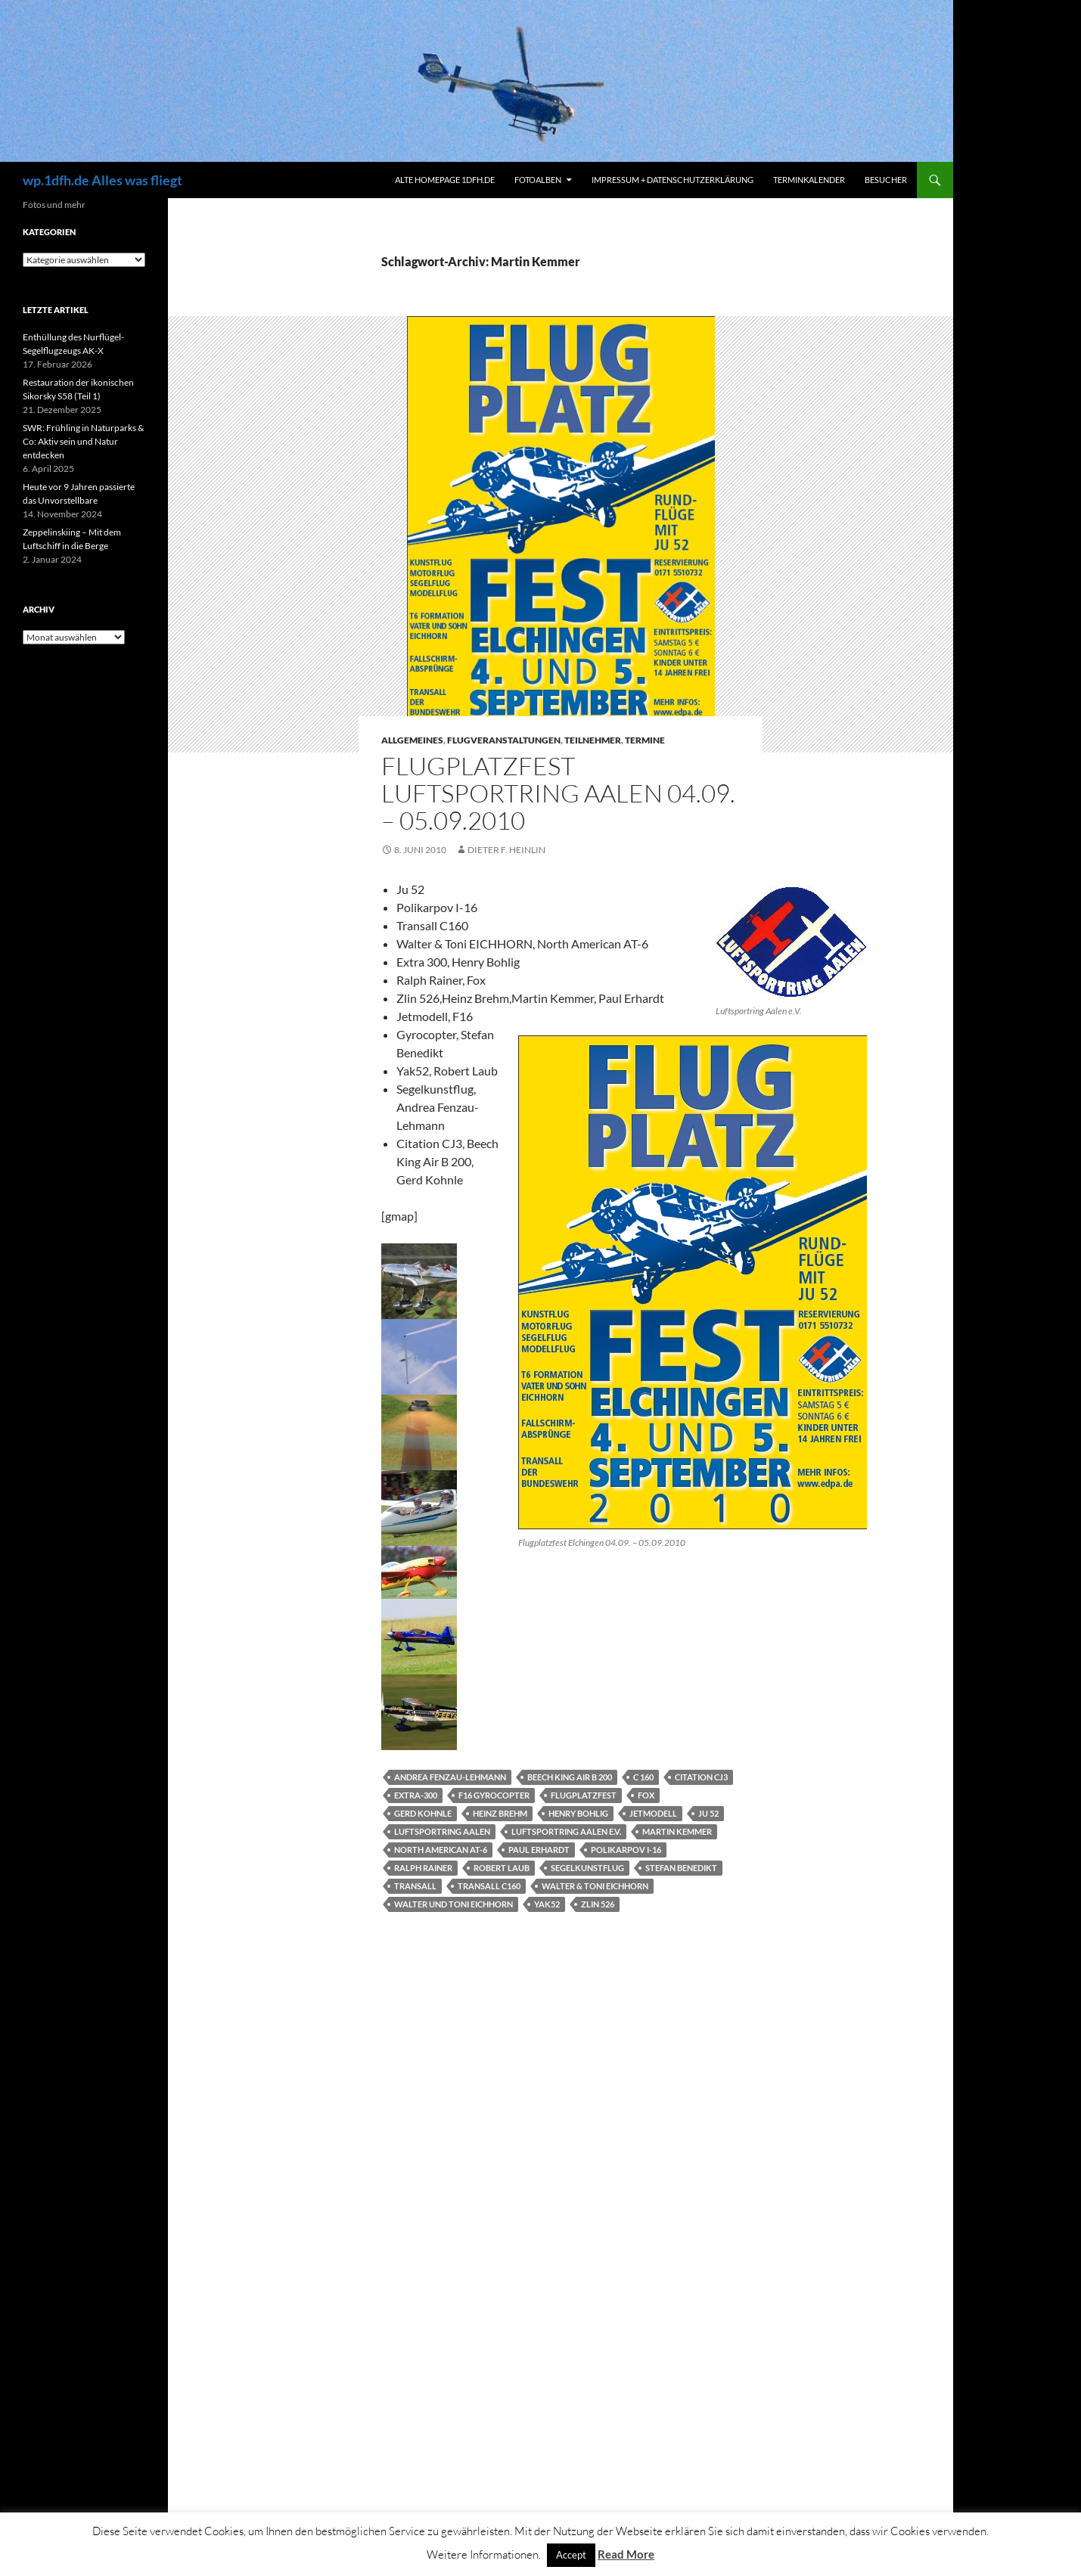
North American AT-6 (440, 1849)
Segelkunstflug (587, 1868)
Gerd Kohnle (423, 1813)
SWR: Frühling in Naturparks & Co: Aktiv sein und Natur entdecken (83, 441)
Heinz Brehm (500, 1813)
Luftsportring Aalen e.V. (566, 1831)
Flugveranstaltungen (504, 740)
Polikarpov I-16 (626, 1849)
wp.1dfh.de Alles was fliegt (102, 180)
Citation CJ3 (701, 1777)
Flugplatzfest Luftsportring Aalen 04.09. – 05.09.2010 (558, 793)
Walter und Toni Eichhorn (453, 1904)
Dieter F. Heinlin (506, 849)
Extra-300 (415, 1795)
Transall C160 (489, 1886)
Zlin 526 (597, 1904)
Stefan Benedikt (681, 1868)
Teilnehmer (592, 740)
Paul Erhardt (539, 1849)
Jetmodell (653, 1813)
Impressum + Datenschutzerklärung (672, 180)
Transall (415, 1886)
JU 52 (708, 1813)
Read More (626, 2554)
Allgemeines (412, 740)
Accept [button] (571, 2555)
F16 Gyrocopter (494, 1795)
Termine (645, 740)
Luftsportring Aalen (442, 1831)
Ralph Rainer (423, 1868)
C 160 (643, 1777)
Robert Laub (502, 1868)
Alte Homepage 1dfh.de (445, 180)
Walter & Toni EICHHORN (595, 1886)
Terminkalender (809, 180)
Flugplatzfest (584, 1795)
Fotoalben (537, 180)
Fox (646, 1795)
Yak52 (547, 1904)
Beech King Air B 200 (569, 1777)
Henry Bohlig (578, 1813)
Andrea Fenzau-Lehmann (450, 1777)
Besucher (886, 180)
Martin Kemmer (677, 1831)
